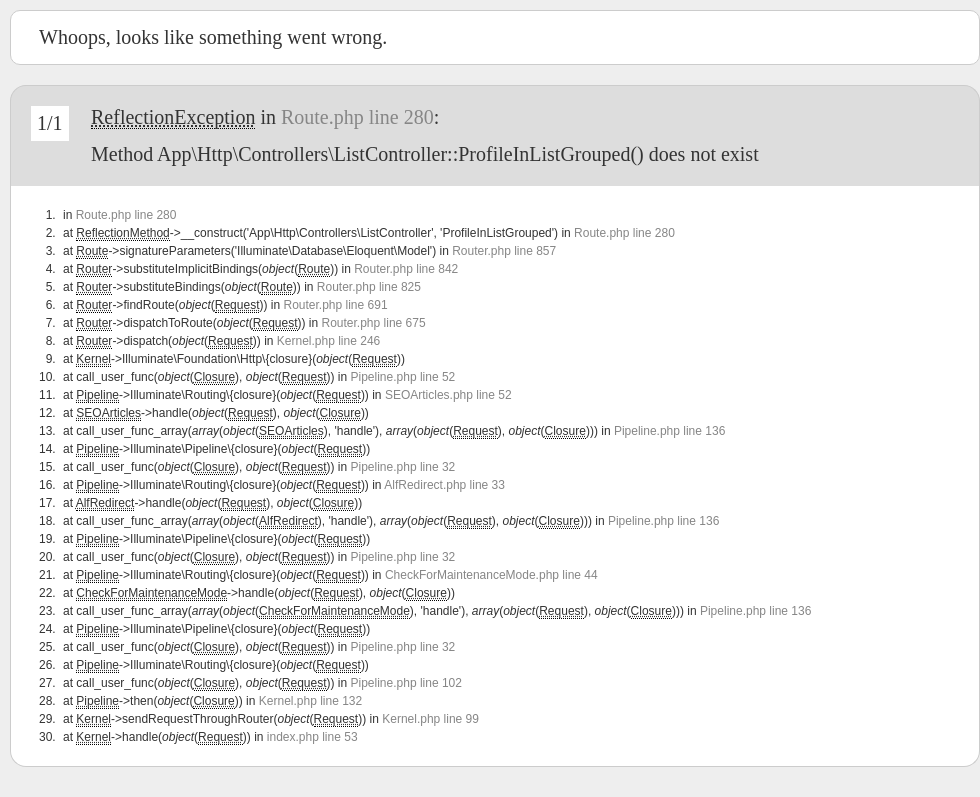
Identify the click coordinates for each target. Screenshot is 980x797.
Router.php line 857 (504, 251)
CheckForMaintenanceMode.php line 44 (491, 575)
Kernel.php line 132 (310, 701)
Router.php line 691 (335, 305)
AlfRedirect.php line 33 (444, 485)
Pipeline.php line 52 (403, 377)
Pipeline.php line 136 (669, 431)
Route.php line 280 (357, 117)
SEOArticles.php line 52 (448, 395)
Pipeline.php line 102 (406, 683)
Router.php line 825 (369, 287)
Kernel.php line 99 (430, 719)
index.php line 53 (312, 737)
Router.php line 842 (406, 269)
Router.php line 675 (374, 323)
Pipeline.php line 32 (403, 467)
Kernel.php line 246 (328, 341)
